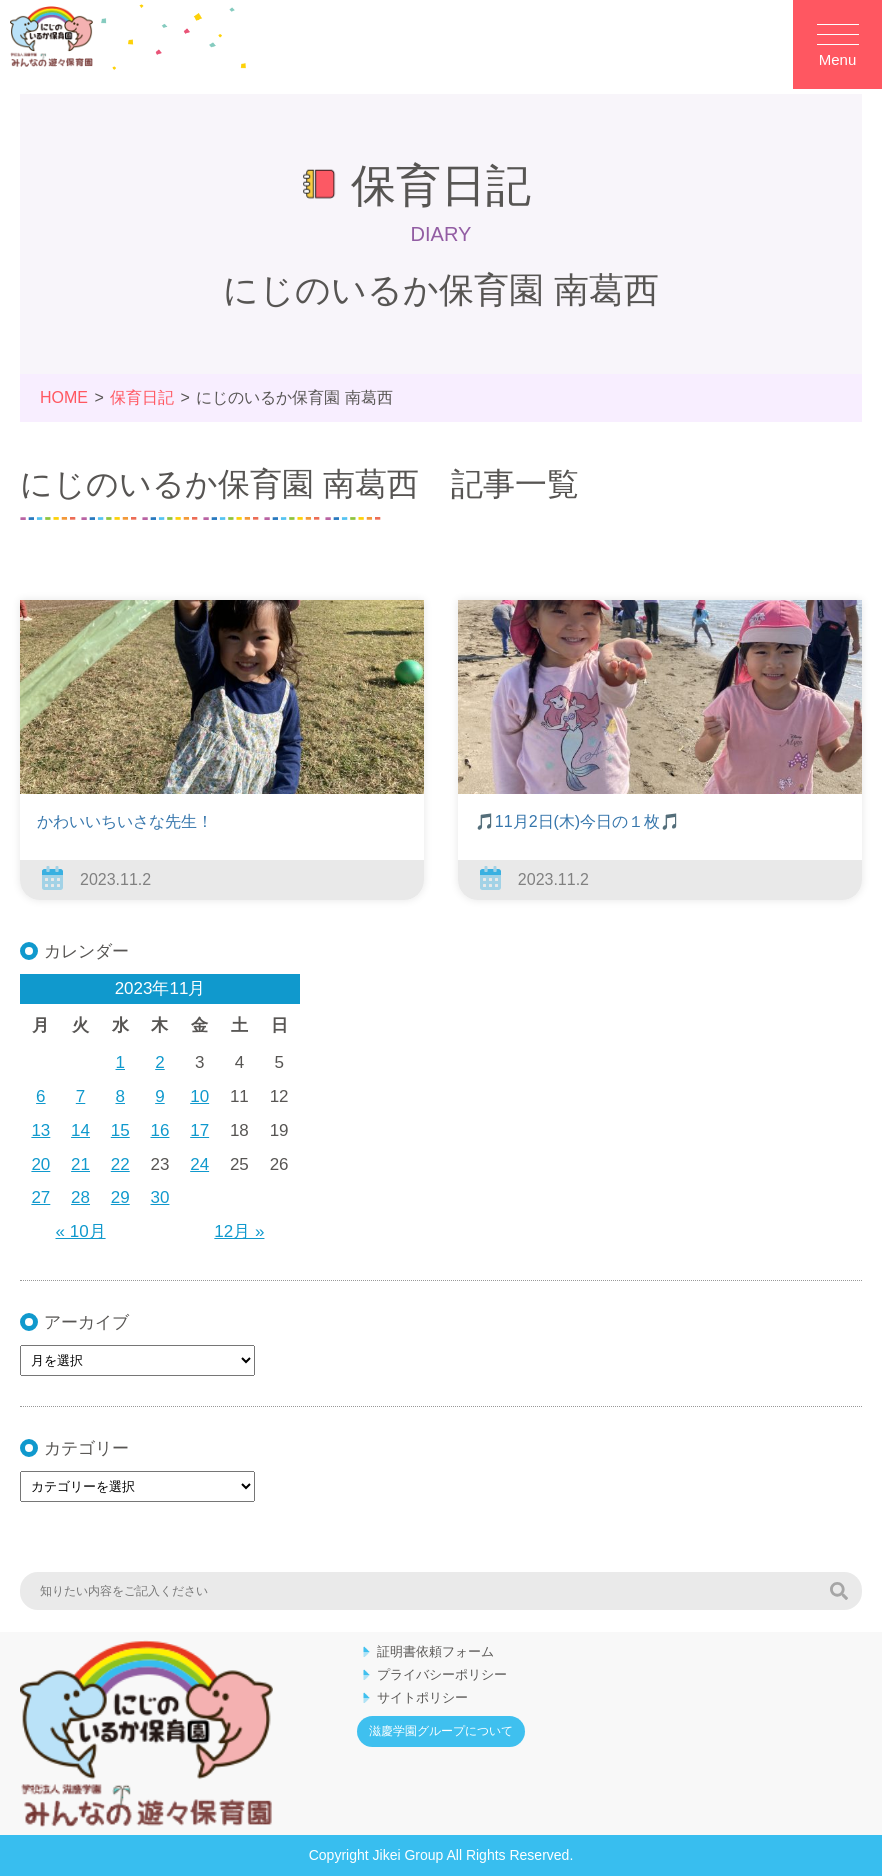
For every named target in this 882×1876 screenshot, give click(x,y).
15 (120, 1130)
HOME (64, 397)
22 (120, 1164)
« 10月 (81, 1231)
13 (40, 1130)
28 (80, 1197)
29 (120, 1197)
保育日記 (142, 397)
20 (40, 1164)
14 (80, 1130)
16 (160, 1130)
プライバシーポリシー (442, 1674)
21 (80, 1164)
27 (40, 1197)
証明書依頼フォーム (435, 1651)
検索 (839, 1591)
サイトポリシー (422, 1697)
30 (160, 1197)
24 (199, 1164)
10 (199, 1096)
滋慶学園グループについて (441, 1731)
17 (199, 1130)
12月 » (239, 1231)
